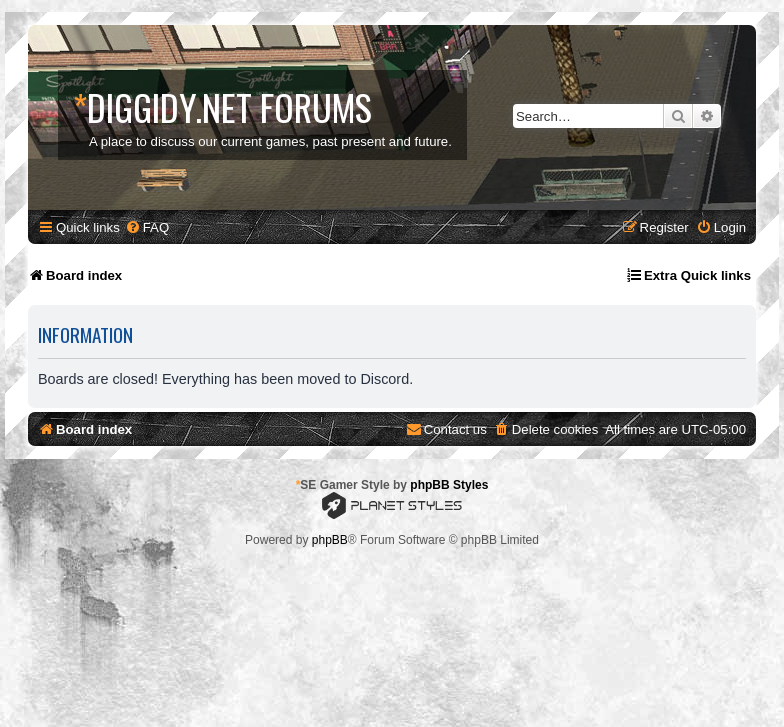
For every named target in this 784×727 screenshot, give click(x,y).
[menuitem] (147, 227)
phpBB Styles (449, 485)
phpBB (330, 540)
